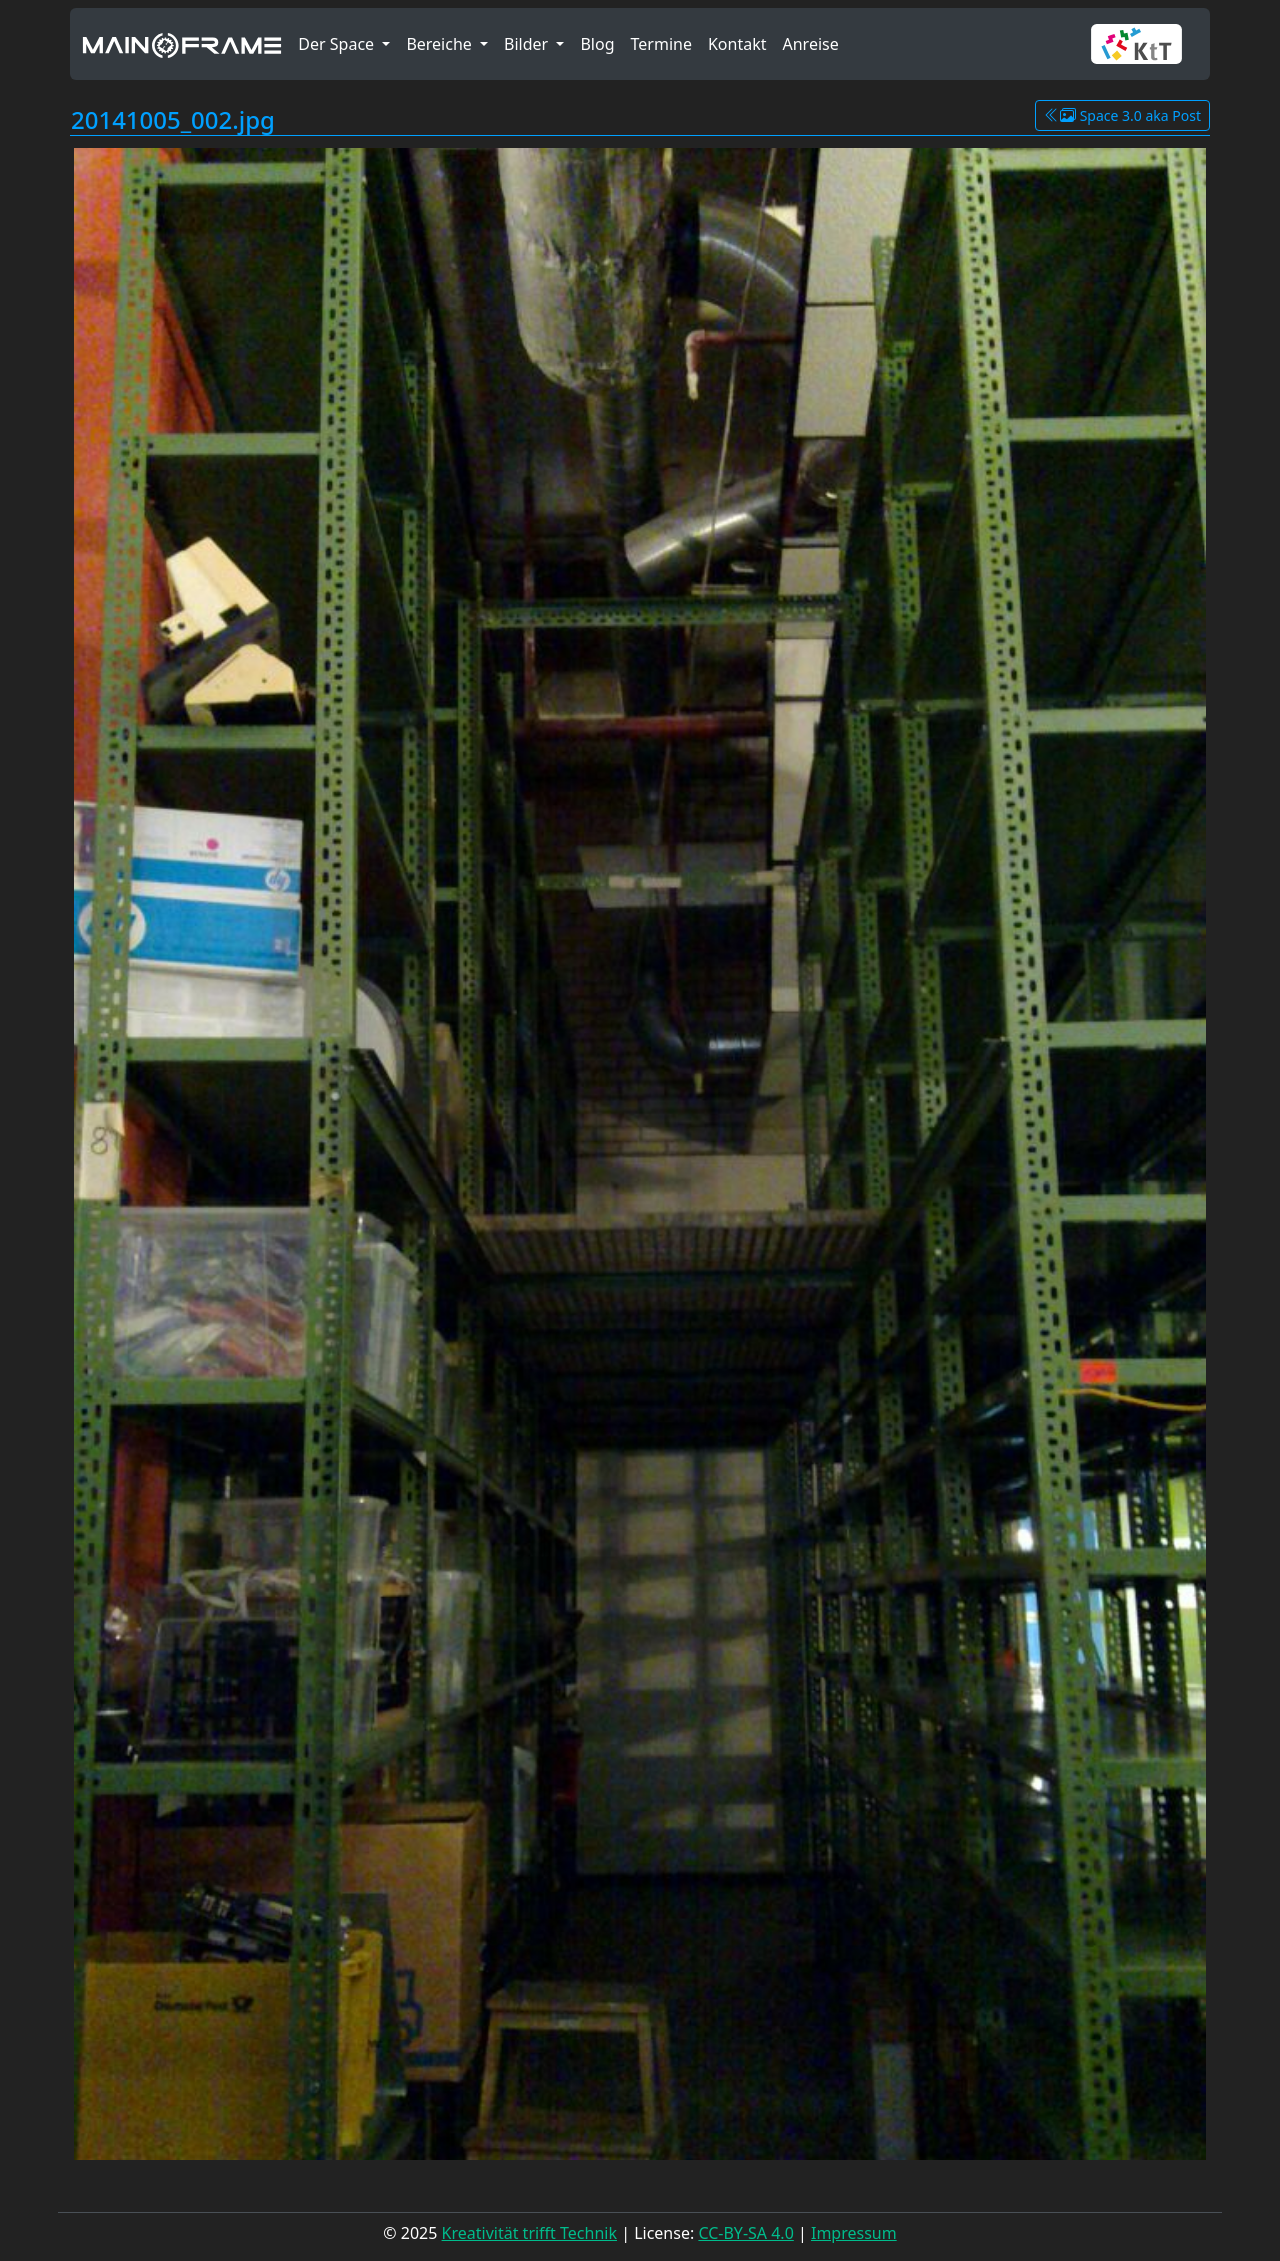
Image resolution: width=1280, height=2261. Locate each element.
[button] (1144, 44)
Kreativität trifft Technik (529, 2233)
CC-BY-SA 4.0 (745, 2233)
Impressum (854, 2233)
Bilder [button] (528, 44)
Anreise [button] (810, 44)
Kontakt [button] (737, 44)
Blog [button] (597, 44)
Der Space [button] (338, 44)
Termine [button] (661, 44)
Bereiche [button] (441, 44)
